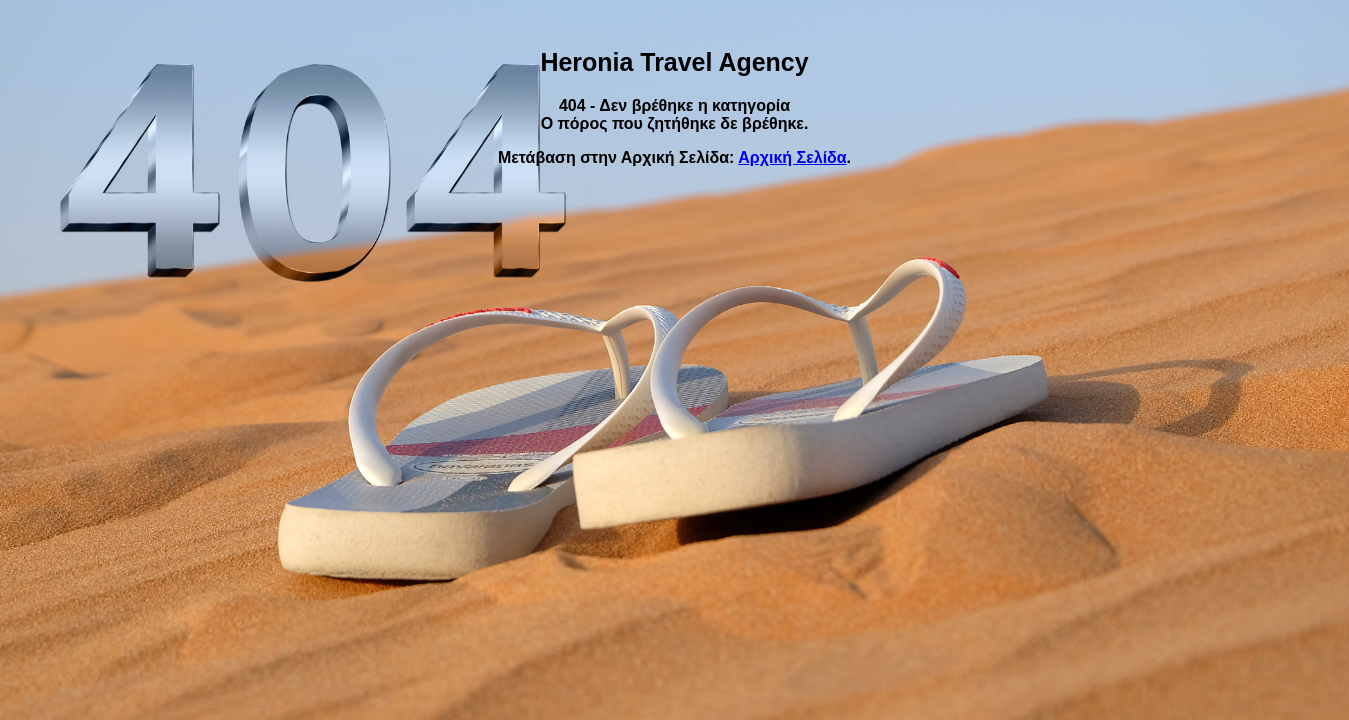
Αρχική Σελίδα (792, 157)
